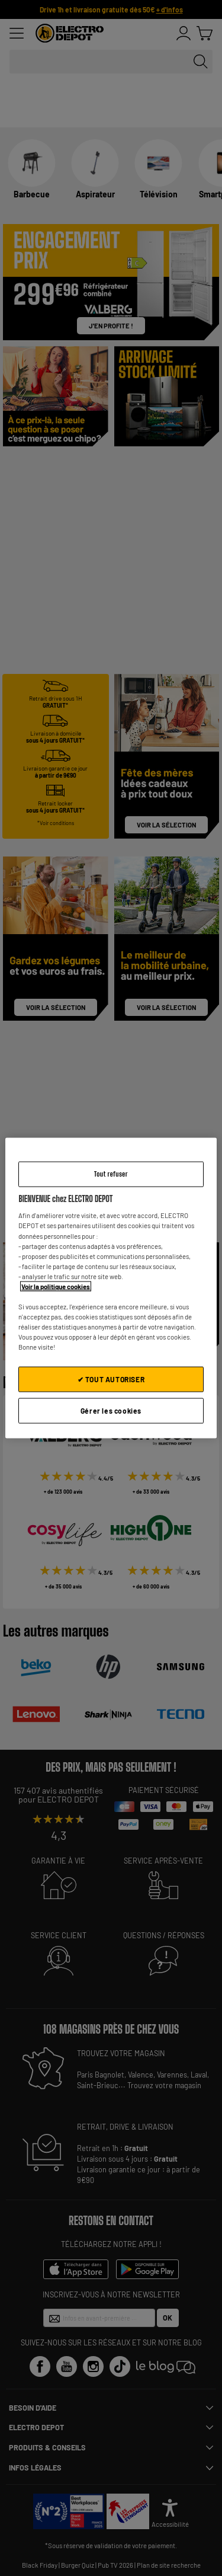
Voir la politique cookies (55, 1286)
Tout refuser (111, 1173)
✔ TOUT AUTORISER (111, 1379)
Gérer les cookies (111, 1411)
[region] (110, 1288)
